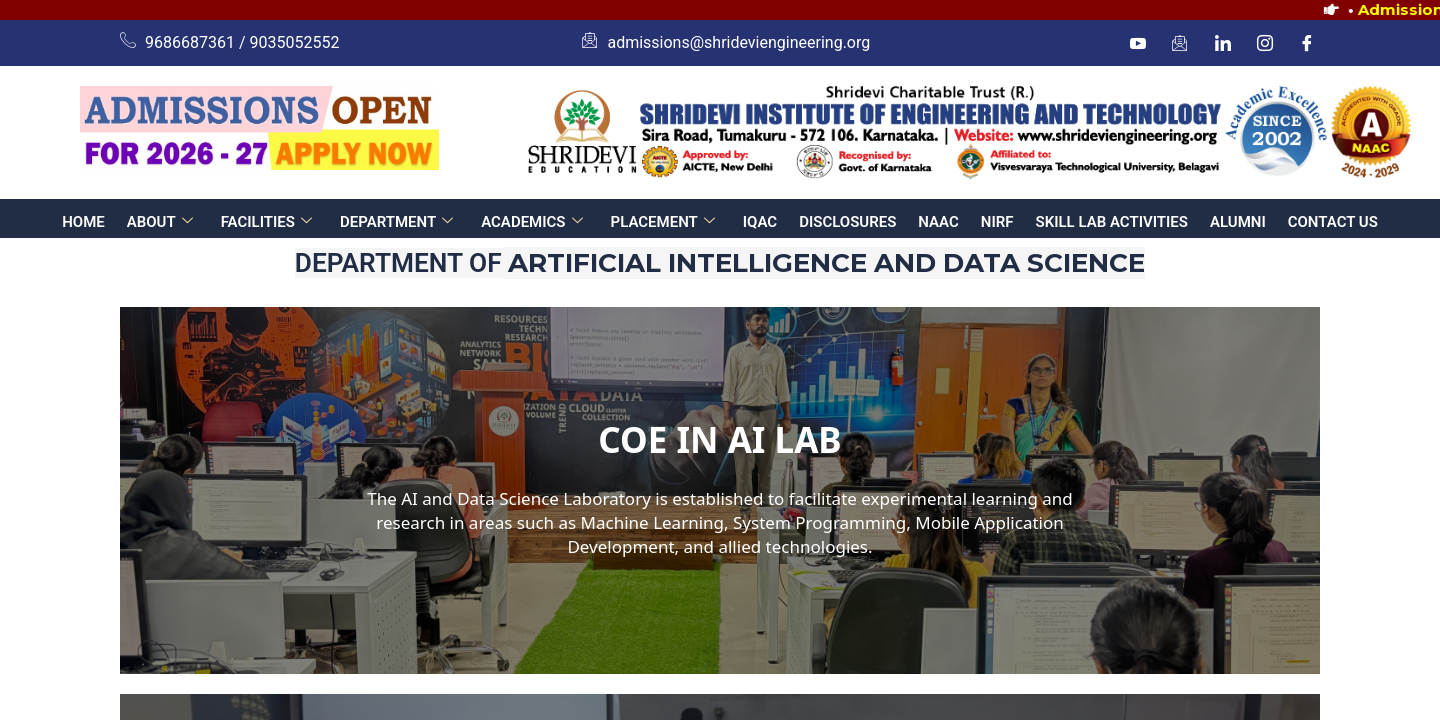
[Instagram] (1265, 43)
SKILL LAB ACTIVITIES (1112, 222)
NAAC (938, 222)
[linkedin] (1223, 43)
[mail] (1180, 43)
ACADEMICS (531, 222)
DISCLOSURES (847, 222)
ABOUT (160, 222)
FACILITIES (266, 222)
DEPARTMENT (396, 222)
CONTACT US (1333, 222)
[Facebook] (1307, 43)
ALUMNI (1238, 222)
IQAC (760, 222)
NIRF (997, 222)
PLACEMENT (663, 222)
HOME (83, 222)
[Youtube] (1138, 43)
